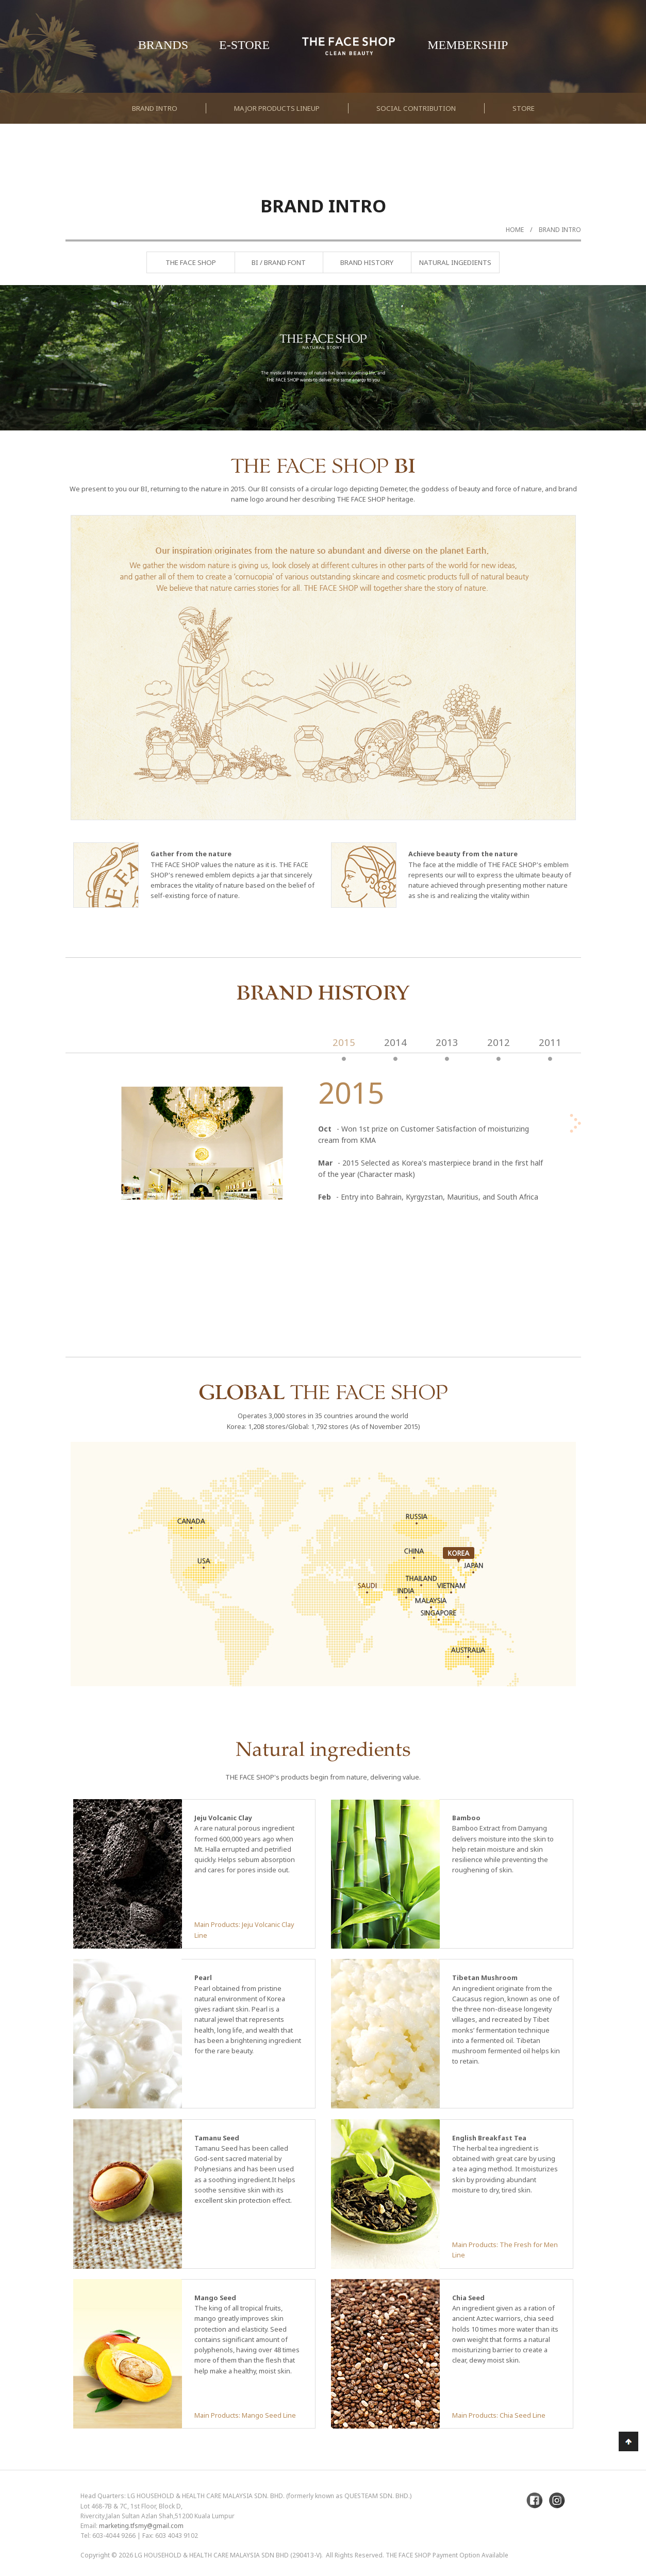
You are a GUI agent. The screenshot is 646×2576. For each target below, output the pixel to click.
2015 (344, 1042)
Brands (163, 45)
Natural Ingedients (455, 262)
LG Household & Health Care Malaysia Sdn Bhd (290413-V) (228, 2555)
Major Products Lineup (277, 108)
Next (612, 385)
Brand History (366, 262)
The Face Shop (190, 262)
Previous (33, 385)
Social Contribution (416, 108)
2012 (498, 1042)
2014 (395, 1042)
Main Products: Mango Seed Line (245, 2415)
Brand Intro (154, 108)
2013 (447, 1042)
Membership (467, 45)
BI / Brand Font (279, 262)
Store (523, 108)
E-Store (244, 45)
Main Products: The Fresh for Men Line (505, 2249)
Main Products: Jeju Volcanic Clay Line (244, 1929)
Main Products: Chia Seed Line (498, 2415)
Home (515, 229)
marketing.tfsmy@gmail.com (141, 2525)
